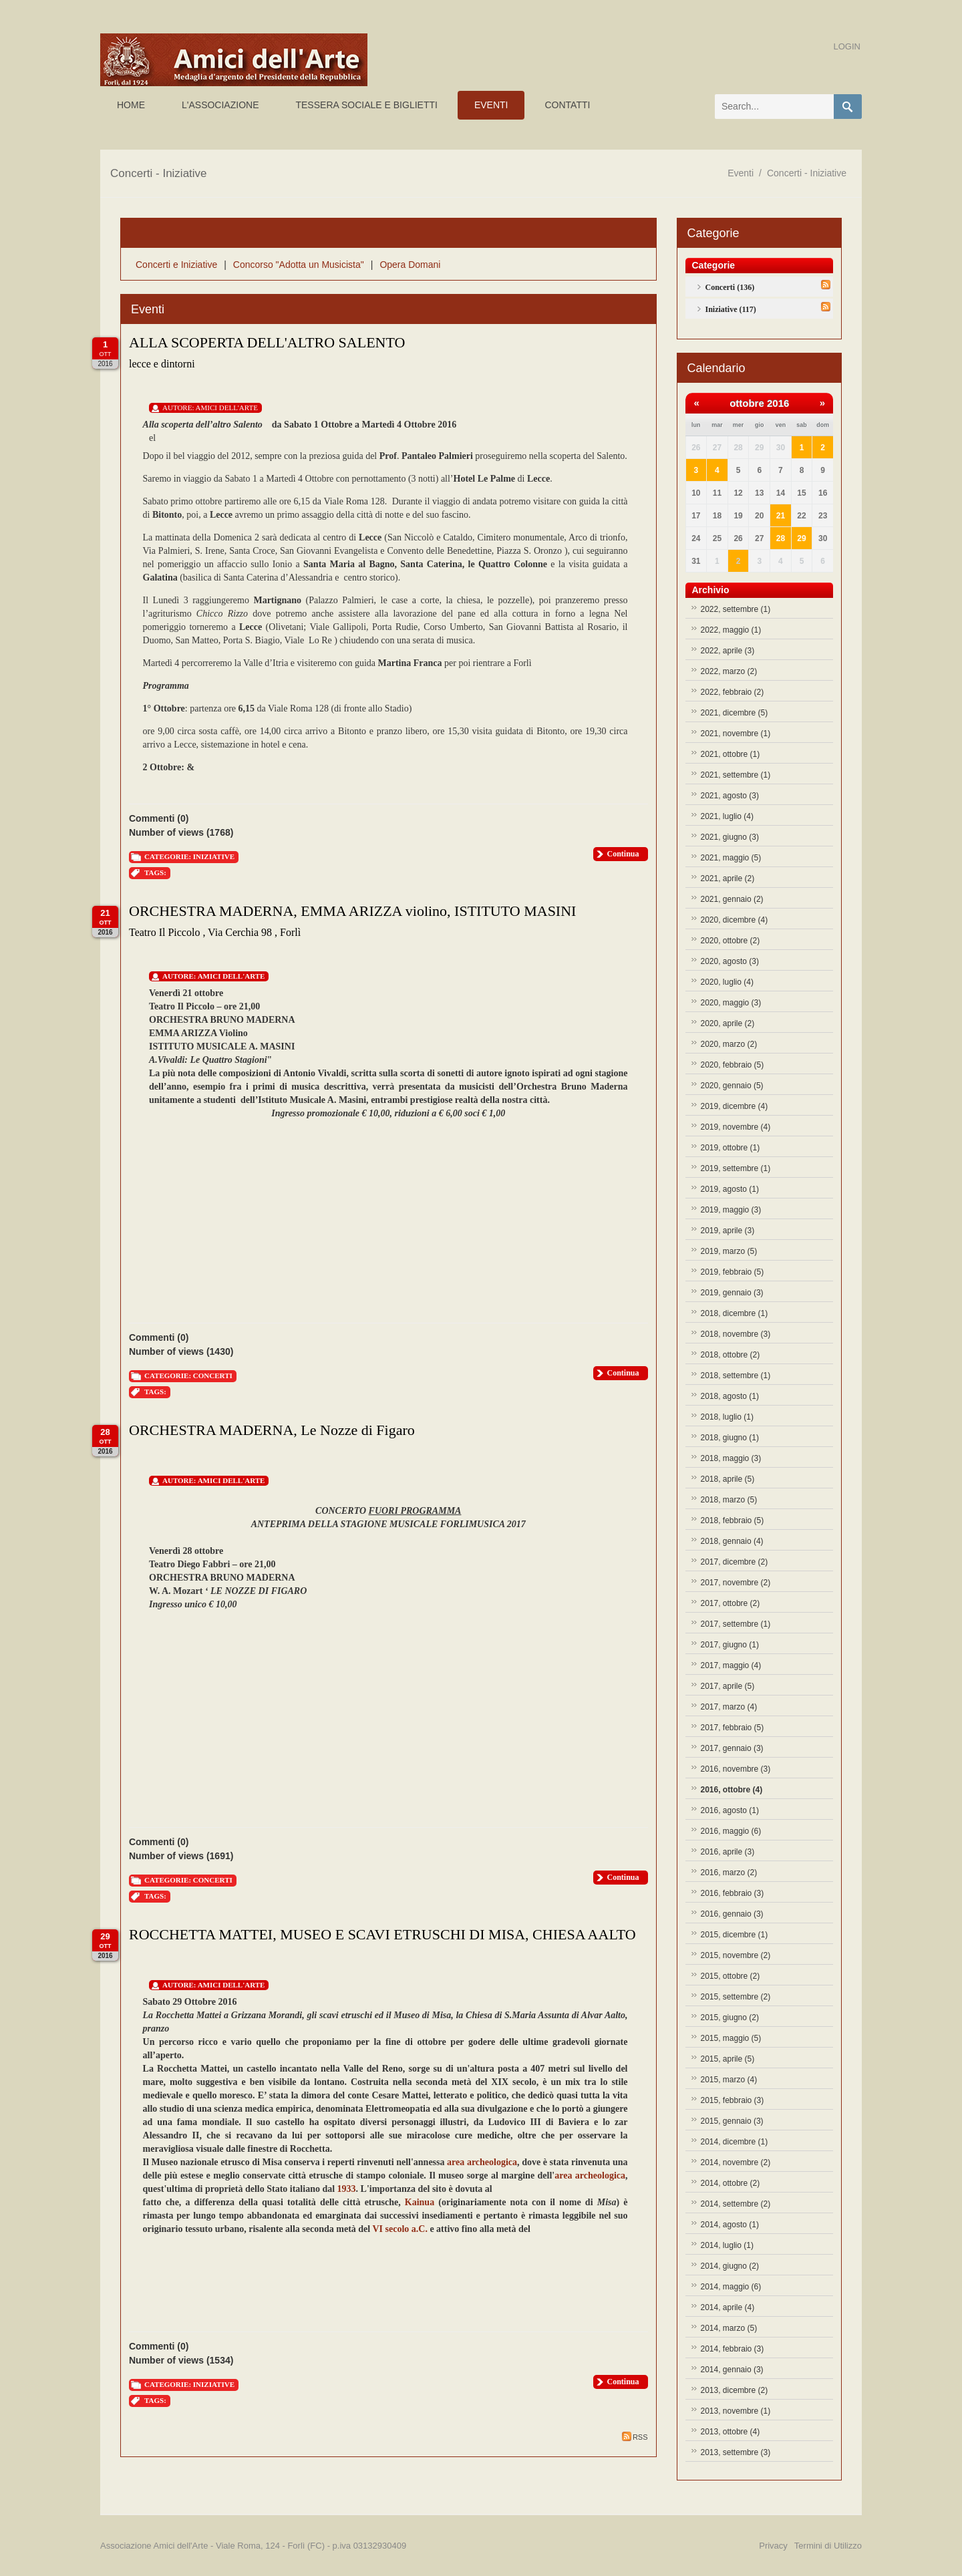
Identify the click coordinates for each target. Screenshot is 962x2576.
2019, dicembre (734, 1106)
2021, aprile (728, 878)
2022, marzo (729, 671)
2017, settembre (736, 1624)
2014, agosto (730, 2224)
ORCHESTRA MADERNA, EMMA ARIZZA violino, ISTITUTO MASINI (352, 911)
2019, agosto (730, 1189)
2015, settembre (736, 1996)
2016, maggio (731, 1831)
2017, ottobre (730, 1603)
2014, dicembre (734, 2141)
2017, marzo (729, 1707)
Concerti (212, 1376)
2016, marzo (729, 1872)
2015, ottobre (730, 1976)
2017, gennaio (732, 1748)
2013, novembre (736, 2411)
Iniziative (213, 856)
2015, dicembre (734, 1934)
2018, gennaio (732, 1541)
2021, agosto (730, 795)
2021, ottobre (730, 754)
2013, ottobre (730, 2431)
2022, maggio (731, 630)
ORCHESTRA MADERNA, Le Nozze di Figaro (272, 1430)
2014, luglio (727, 2245)
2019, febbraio (732, 1272)
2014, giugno (730, 2266)
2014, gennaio (732, 2369)
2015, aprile (728, 2059)
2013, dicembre (734, 2390)
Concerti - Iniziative (806, 173)
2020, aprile (728, 1023)
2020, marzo (729, 1044)
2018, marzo (729, 1499)
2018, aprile (728, 1479)
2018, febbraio (732, 1520)
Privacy (773, 2546)
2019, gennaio (732, 1292)
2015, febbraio (732, 2100)
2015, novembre (736, 1955)
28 (780, 538)
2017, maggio (731, 1665)
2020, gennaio (732, 1085)
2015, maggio (731, 2038)
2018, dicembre (734, 1313)
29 (801, 538)
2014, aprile (728, 2307)
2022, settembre (736, 609)
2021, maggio (731, 857)
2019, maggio (731, 1210)
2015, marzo (729, 2079)
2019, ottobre (730, 1147)
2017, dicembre (734, 1562)
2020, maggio (731, 1002)
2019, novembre (736, 1127)
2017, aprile (728, 1686)
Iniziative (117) (730, 309)
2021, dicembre (734, 712)
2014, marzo (729, 2328)
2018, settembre (736, 1375)
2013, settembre (736, 2452)
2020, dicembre (734, 920)
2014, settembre (736, 2204)
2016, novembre (736, 1769)
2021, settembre (736, 775)
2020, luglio (727, 982)
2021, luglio (727, 816)
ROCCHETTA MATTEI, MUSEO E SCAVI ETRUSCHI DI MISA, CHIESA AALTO (382, 1934)
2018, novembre (736, 1334)
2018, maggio (731, 1458)
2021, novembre (736, 733)
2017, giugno (730, 1644)
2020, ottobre (730, 940)
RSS (635, 2436)
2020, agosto (730, 961)
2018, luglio (727, 1417)
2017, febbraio (732, 1727)
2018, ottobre (730, 1354)
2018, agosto (730, 1396)
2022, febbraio (732, 692)
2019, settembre (736, 1168)
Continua (623, 853)
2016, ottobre (732, 1789)
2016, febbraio (732, 1893)
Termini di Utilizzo (828, 2546)
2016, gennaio (732, 1914)
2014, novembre (736, 2162)
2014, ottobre (730, 2183)
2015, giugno (730, 2017)
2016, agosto (730, 1810)
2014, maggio (731, 2286)
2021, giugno (730, 837)
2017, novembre (736, 1582)
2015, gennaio (732, 2121)
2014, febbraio (732, 2349)
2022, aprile (728, 650)
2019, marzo (729, 1251)
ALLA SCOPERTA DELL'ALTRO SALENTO (267, 342)
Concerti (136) (730, 287)
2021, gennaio (732, 899)
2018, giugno (730, 1437)
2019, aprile (728, 1230)
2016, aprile (728, 1852)
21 (780, 515)
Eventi (741, 173)
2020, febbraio (732, 1065)
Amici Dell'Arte (227, 408)
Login (847, 46)
